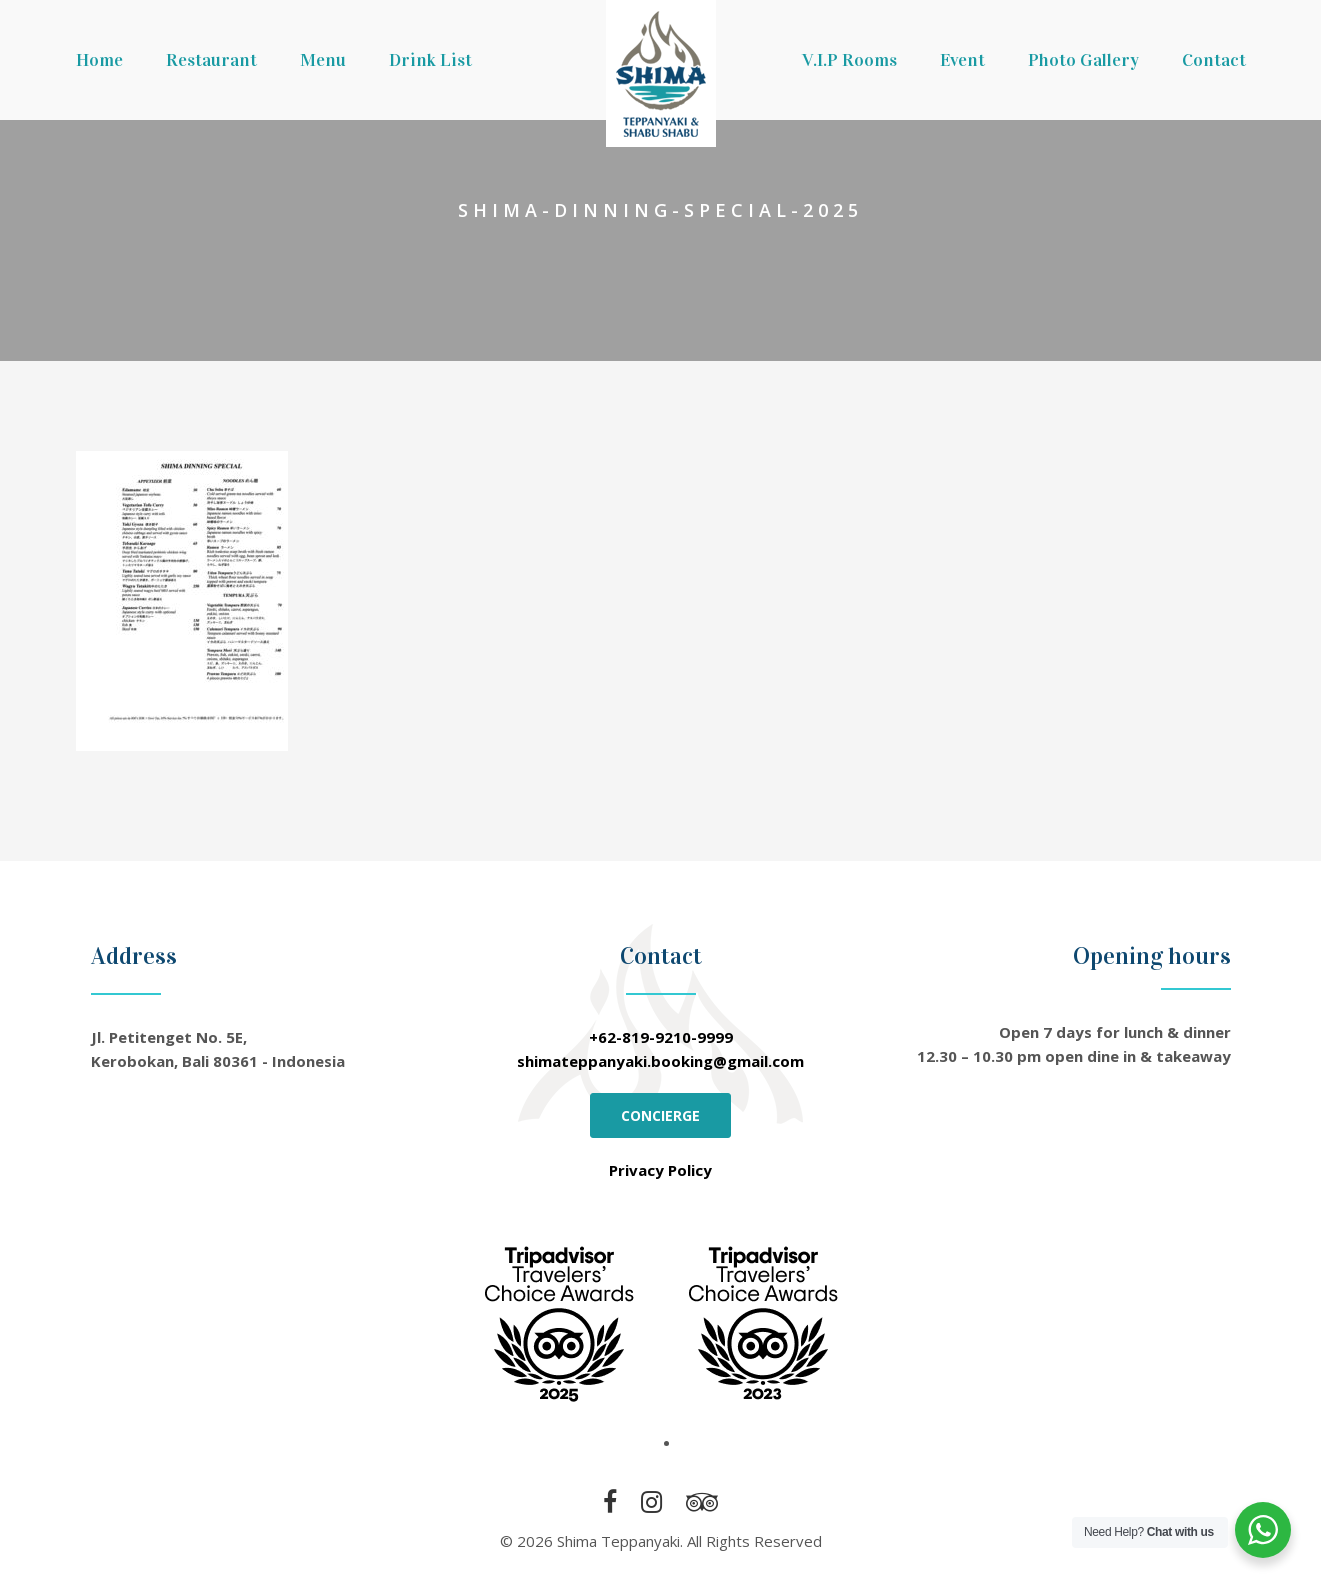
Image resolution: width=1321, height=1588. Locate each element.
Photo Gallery (1083, 60)
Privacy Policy (660, 1170)
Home (99, 60)
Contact (1214, 60)
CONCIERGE (660, 1115)
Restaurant (211, 60)
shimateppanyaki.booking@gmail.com (660, 1061)
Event (962, 60)
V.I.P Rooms (849, 60)
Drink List (430, 60)
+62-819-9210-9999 (661, 1037)
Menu (323, 60)
